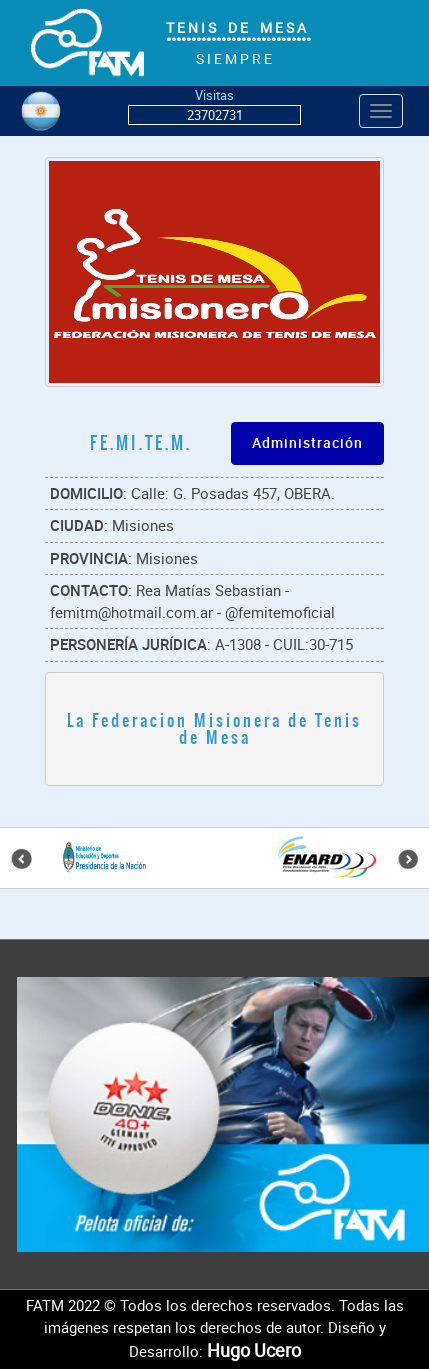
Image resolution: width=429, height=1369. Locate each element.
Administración (307, 442)
